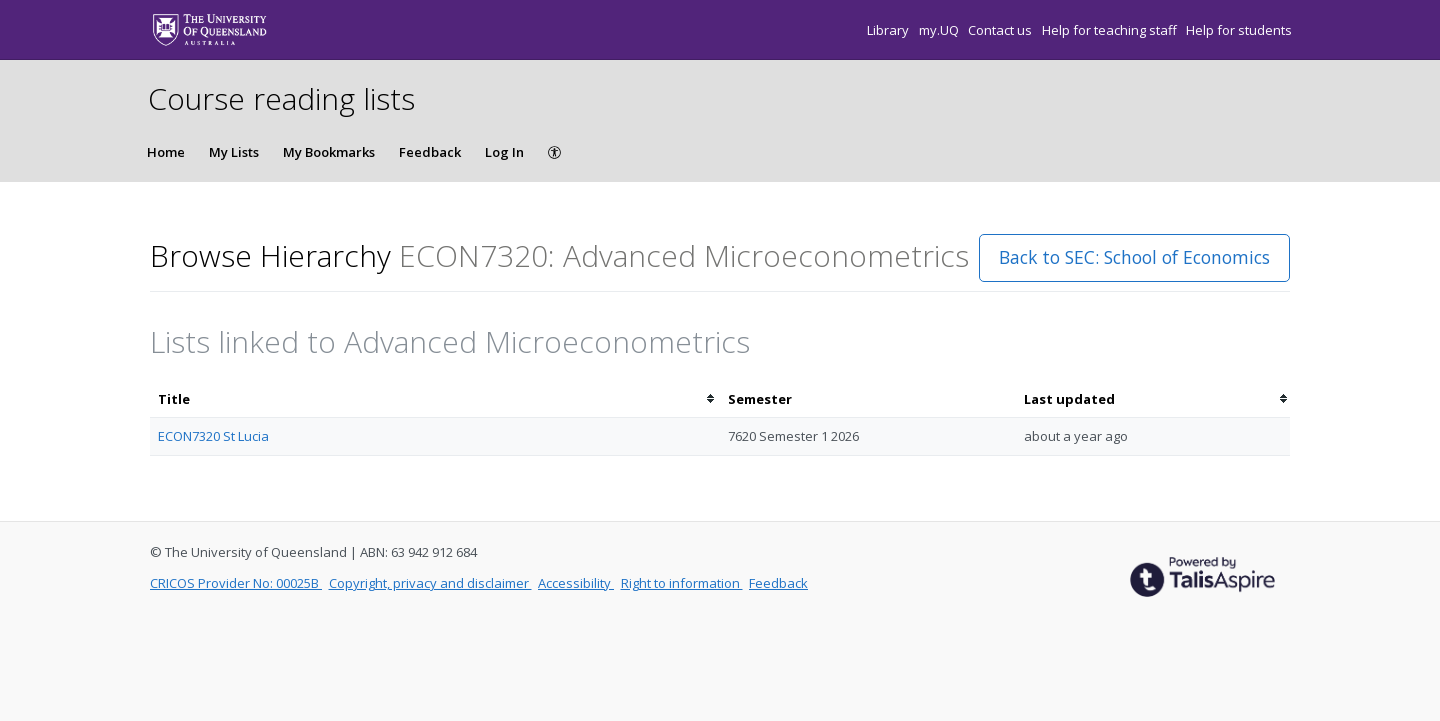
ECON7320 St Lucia (213, 436)
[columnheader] (435, 399)
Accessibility (576, 583)
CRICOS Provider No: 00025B (236, 583)
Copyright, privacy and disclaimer (430, 583)
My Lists (234, 152)
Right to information (682, 583)
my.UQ (940, 30)
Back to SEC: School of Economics (1134, 257)
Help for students (1239, 30)
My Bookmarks (329, 152)
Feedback (430, 152)
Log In (504, 152)
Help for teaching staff (1111, 30)
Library (889, 30)
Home (166, 152)
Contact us (1001, 30)
